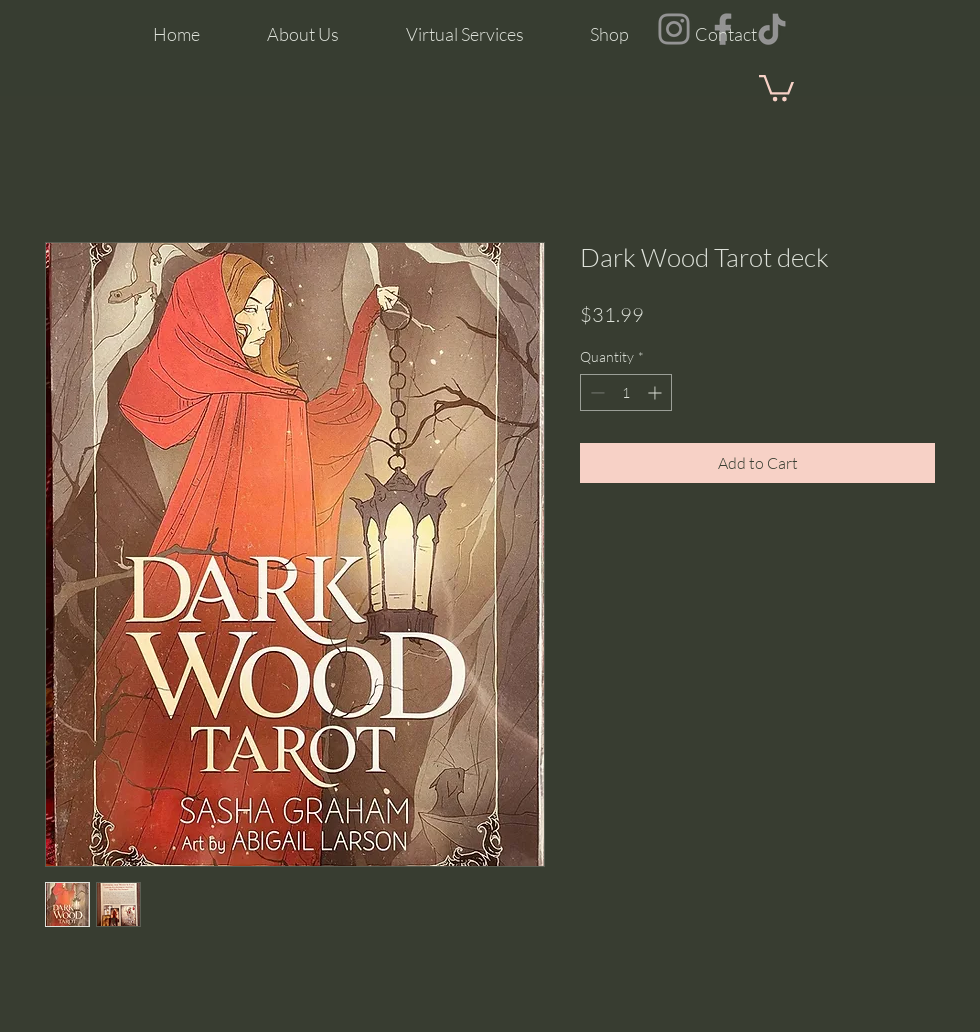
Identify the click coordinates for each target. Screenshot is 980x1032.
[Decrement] (595, 392)
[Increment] (656, 392)
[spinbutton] (626, 392)
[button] (776, 86)
